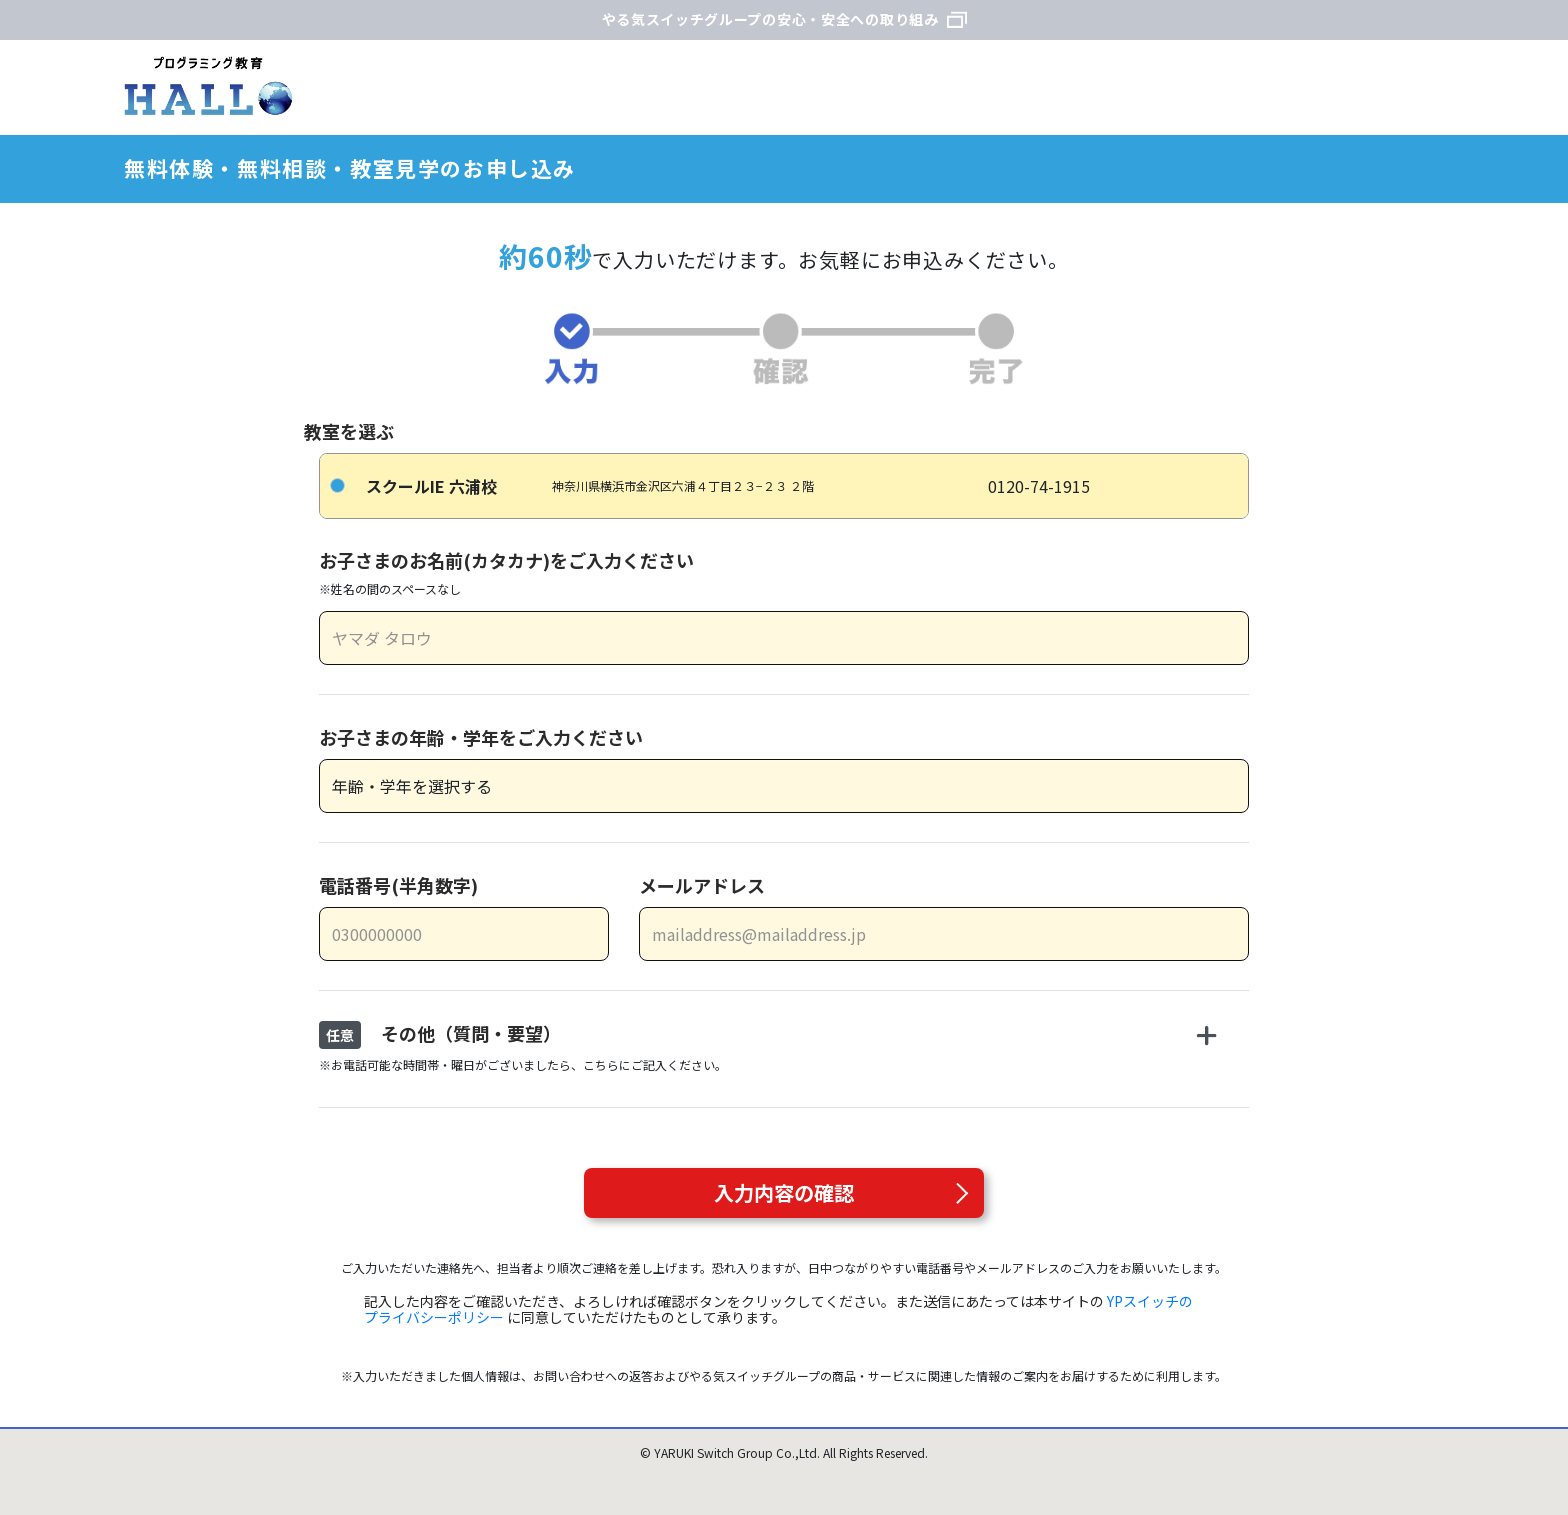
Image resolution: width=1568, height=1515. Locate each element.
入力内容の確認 (784, 1192)
